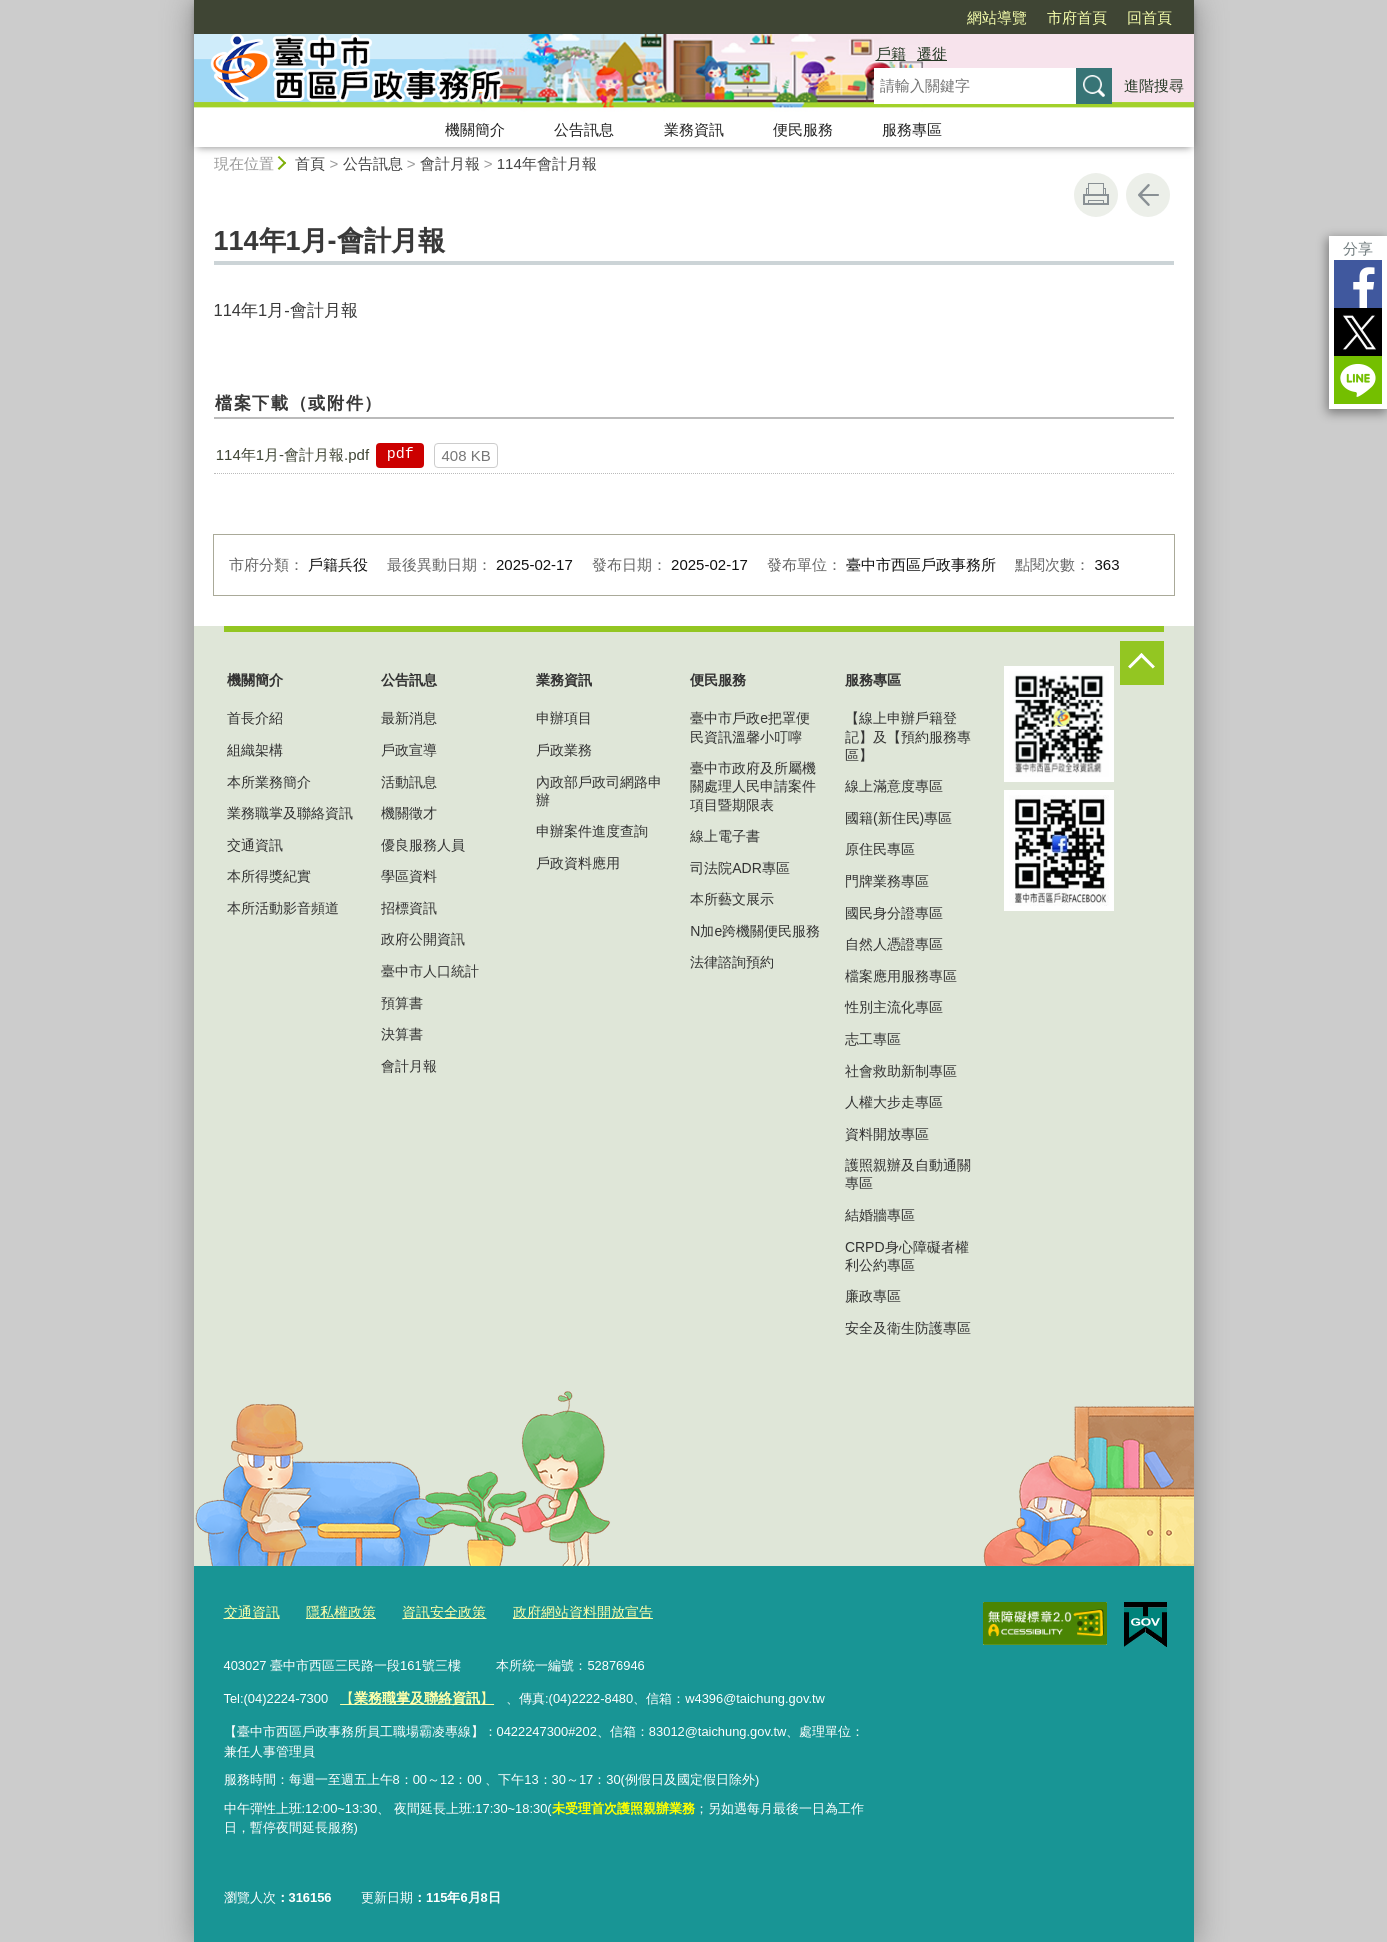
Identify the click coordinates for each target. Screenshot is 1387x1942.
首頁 (310, 163)
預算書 (402, 1003)
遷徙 (932, 53)
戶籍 (891, 53)
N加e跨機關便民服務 (755, 931)
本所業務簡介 (269, 782)
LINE (1358, 380)
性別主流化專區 (894, 1007)
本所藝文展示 (732, 899)
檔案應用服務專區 (901, 976)
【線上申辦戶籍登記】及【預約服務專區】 (908, 736)
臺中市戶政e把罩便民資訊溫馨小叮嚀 (750, 727)
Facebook (1358, 284)
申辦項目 (564, 718)
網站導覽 (997, 17)
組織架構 (255, 750)
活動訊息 (409, 782)
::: (185, 8)
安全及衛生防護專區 (908, 1328)
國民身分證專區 (894, 913)
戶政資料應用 (578, 863)
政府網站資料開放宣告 (563, 1610)
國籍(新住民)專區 (898, 818)
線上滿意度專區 (894, 786)
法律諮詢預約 (732, 962)
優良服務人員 (423, 845)
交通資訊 (255, 845)
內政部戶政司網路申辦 (599, 791)
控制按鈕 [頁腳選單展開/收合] (1142, 663)
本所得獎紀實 (269, 876)
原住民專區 (880, 849)
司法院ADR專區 (740, 868)
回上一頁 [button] (1148, 195)
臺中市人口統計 (430, 971)
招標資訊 (409, 908)
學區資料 (409, 876)
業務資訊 (694, 129)
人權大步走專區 (894, 1102)
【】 (411, 1695)
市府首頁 (1077, 17)
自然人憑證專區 (894, 944)
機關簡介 (475, 129)
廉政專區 (873, 1296)
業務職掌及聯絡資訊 (290, 813)
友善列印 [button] (1096, 195)
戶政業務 (564, 750)
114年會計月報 (547, 163)
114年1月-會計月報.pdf (292, 454)
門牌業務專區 (887, 881)
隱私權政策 (334, 1610)
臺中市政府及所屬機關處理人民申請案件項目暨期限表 (753, 786)
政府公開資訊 (423, 939)
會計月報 (450, 163)
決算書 (402, 1034)
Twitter (1358, 332)
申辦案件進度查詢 (592, 831)
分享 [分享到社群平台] (1358, 248)
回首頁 (1149, 17)
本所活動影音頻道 (283, 908)
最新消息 (409, 718)
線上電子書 (725, 836)
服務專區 (912, 129)
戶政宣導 (409, 750)
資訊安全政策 (432, 1610)
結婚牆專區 (880, 1215)
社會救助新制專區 (901, 1071)
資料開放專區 (887, 1134)
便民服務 (803, 129)
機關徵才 (409, 813)
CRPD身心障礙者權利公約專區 (907, 1256)
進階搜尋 (1154, 85)
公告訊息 (584, 129)
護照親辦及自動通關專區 (908, 1174)
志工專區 (873, 1039)
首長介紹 (255, 718)
